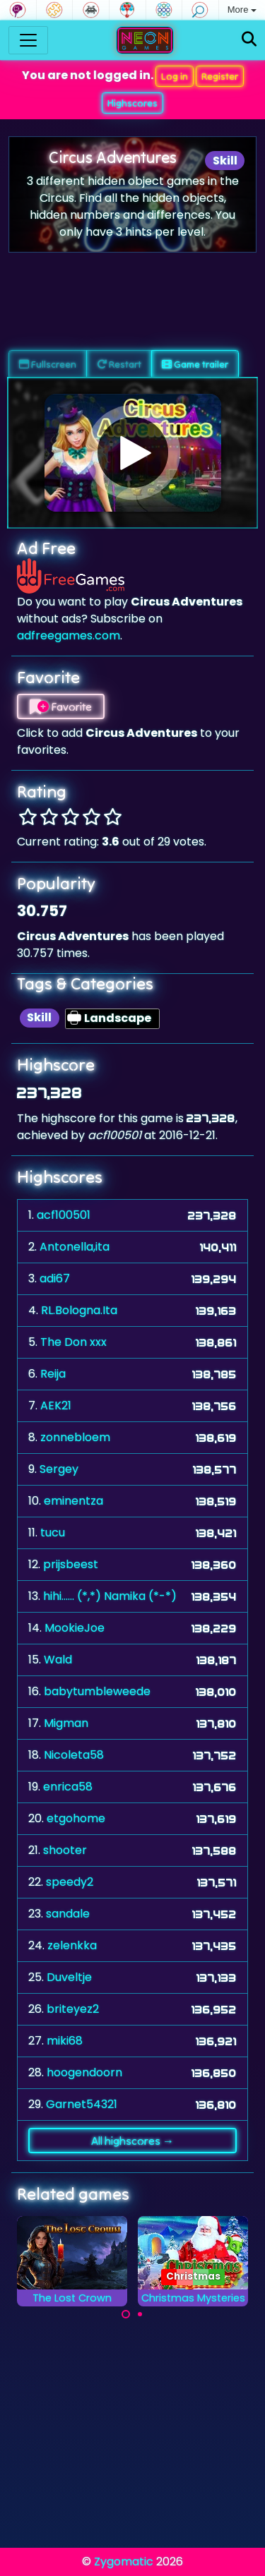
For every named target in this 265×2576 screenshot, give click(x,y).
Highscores (132, 103)
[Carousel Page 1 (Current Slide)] (126, 2314)
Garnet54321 (81, 2104)
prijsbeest (70, 1564)
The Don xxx (73, 1342)
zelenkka (72, 1945)
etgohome (76, 1818)
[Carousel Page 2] (140, 2314)
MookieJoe (75, 1628)
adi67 (55, 1278)
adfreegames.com (68, 635)
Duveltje (69, 1977)
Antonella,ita (75, 1247)
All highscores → (132, 2140)
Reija (53, 1374)
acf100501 (63, 1215)
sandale (68, 1914)
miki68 (65, 2041)
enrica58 (68, 1786)
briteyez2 (73, 2009)
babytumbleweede (97, 1691)
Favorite (61, 706)
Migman (66, 1723)
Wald (58, 1659)
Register (219, 76)
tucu (52, 1532)
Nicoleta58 (74, 1755)
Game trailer (195, 364)
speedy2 (69, 1882)
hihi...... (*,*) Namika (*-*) (110, 1596)
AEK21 (55, 1405)
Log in (174, 76)
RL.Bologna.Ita (79, 1310)
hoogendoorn (84, 2072)
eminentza (73, 1501)
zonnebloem (75, 1437)
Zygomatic (123, 2561)
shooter (65, 1850)
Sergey (59, 1469)
